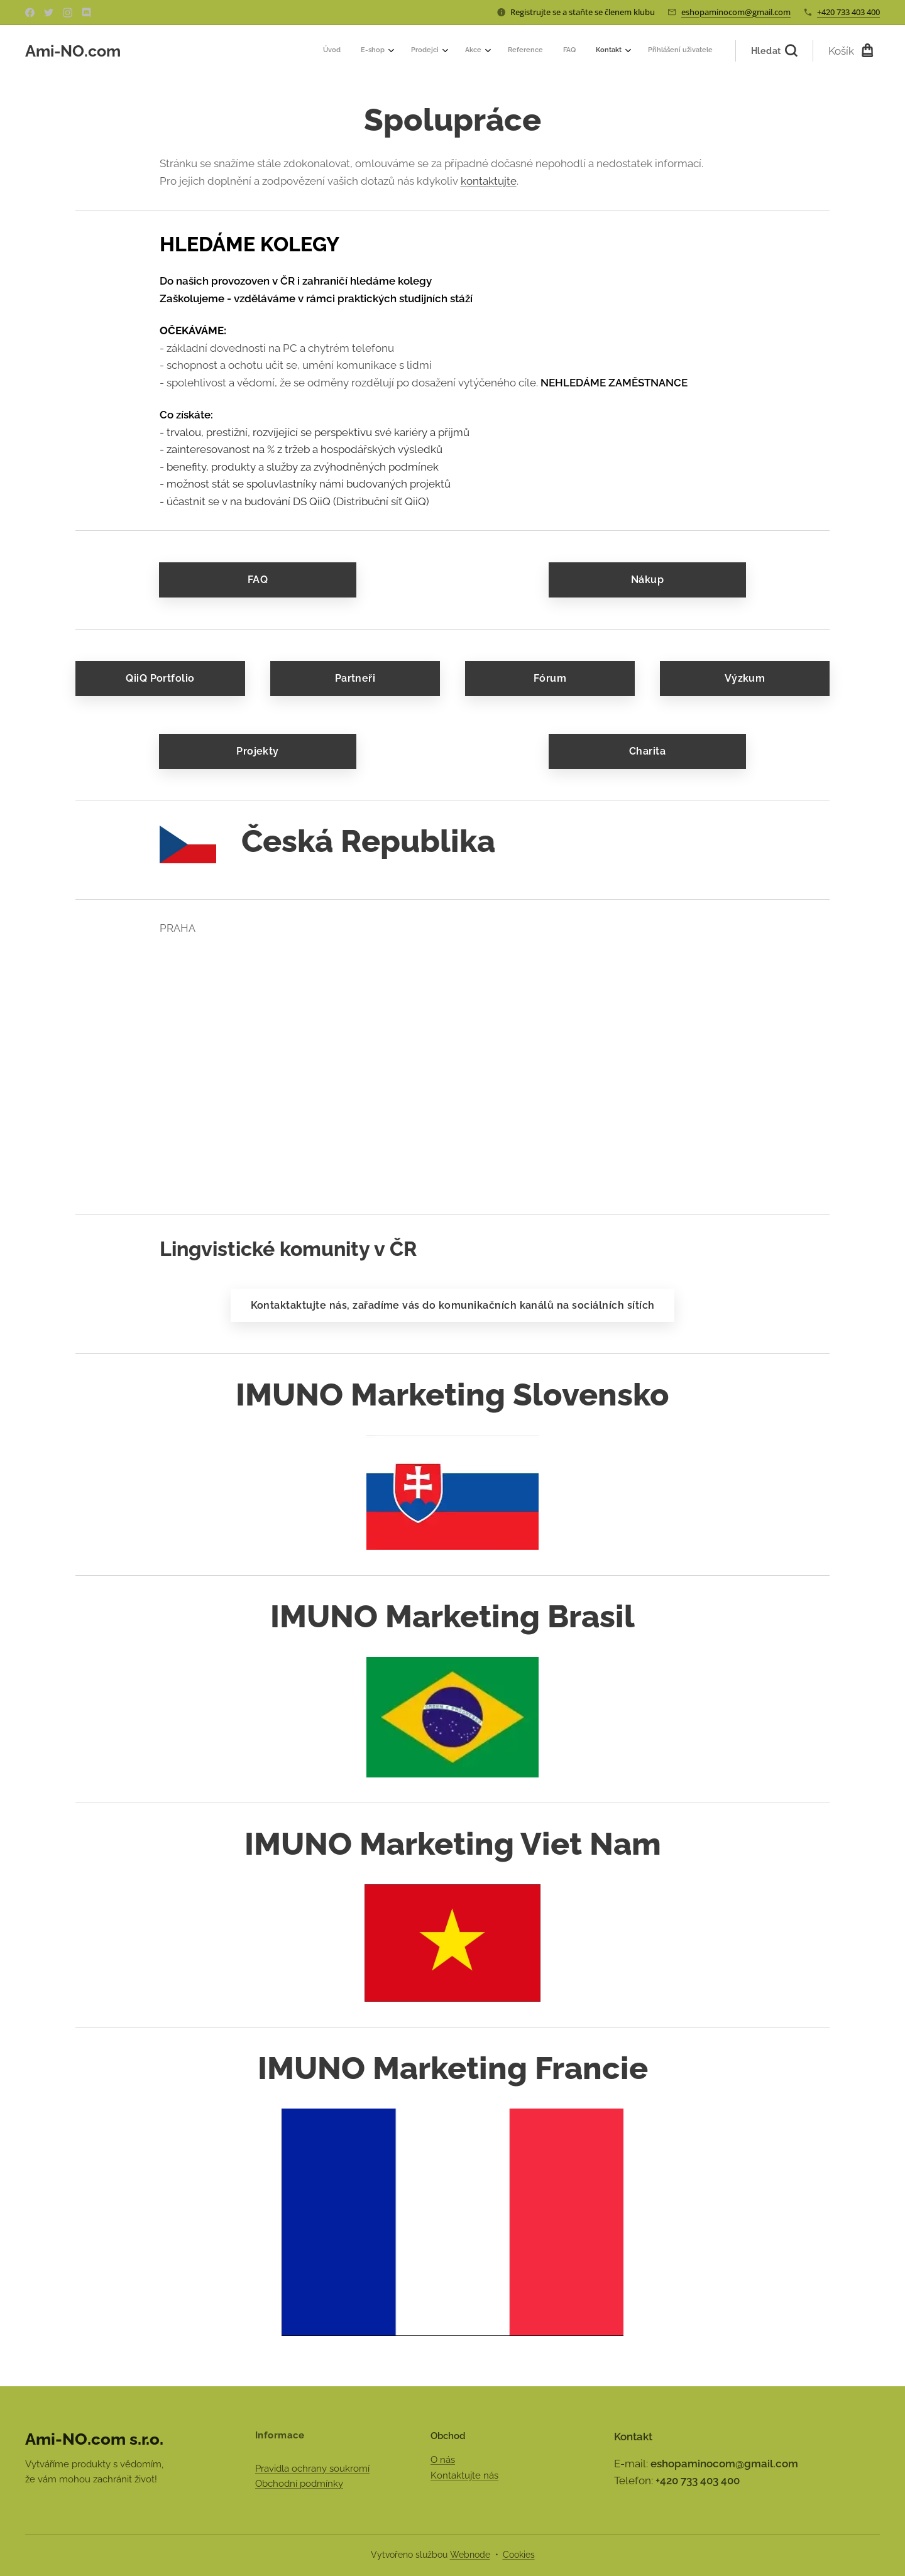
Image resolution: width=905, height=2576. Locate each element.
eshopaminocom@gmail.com (736, 12)
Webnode (470, 2555)
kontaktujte (489, 181)
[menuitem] (550, 51)
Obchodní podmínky (299, 2483)
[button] (774, 51)
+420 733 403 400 (848, 12)
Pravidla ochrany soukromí (312, 2468)
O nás (443, 2460)
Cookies (519, 2555)
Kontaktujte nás (464, 2475)
